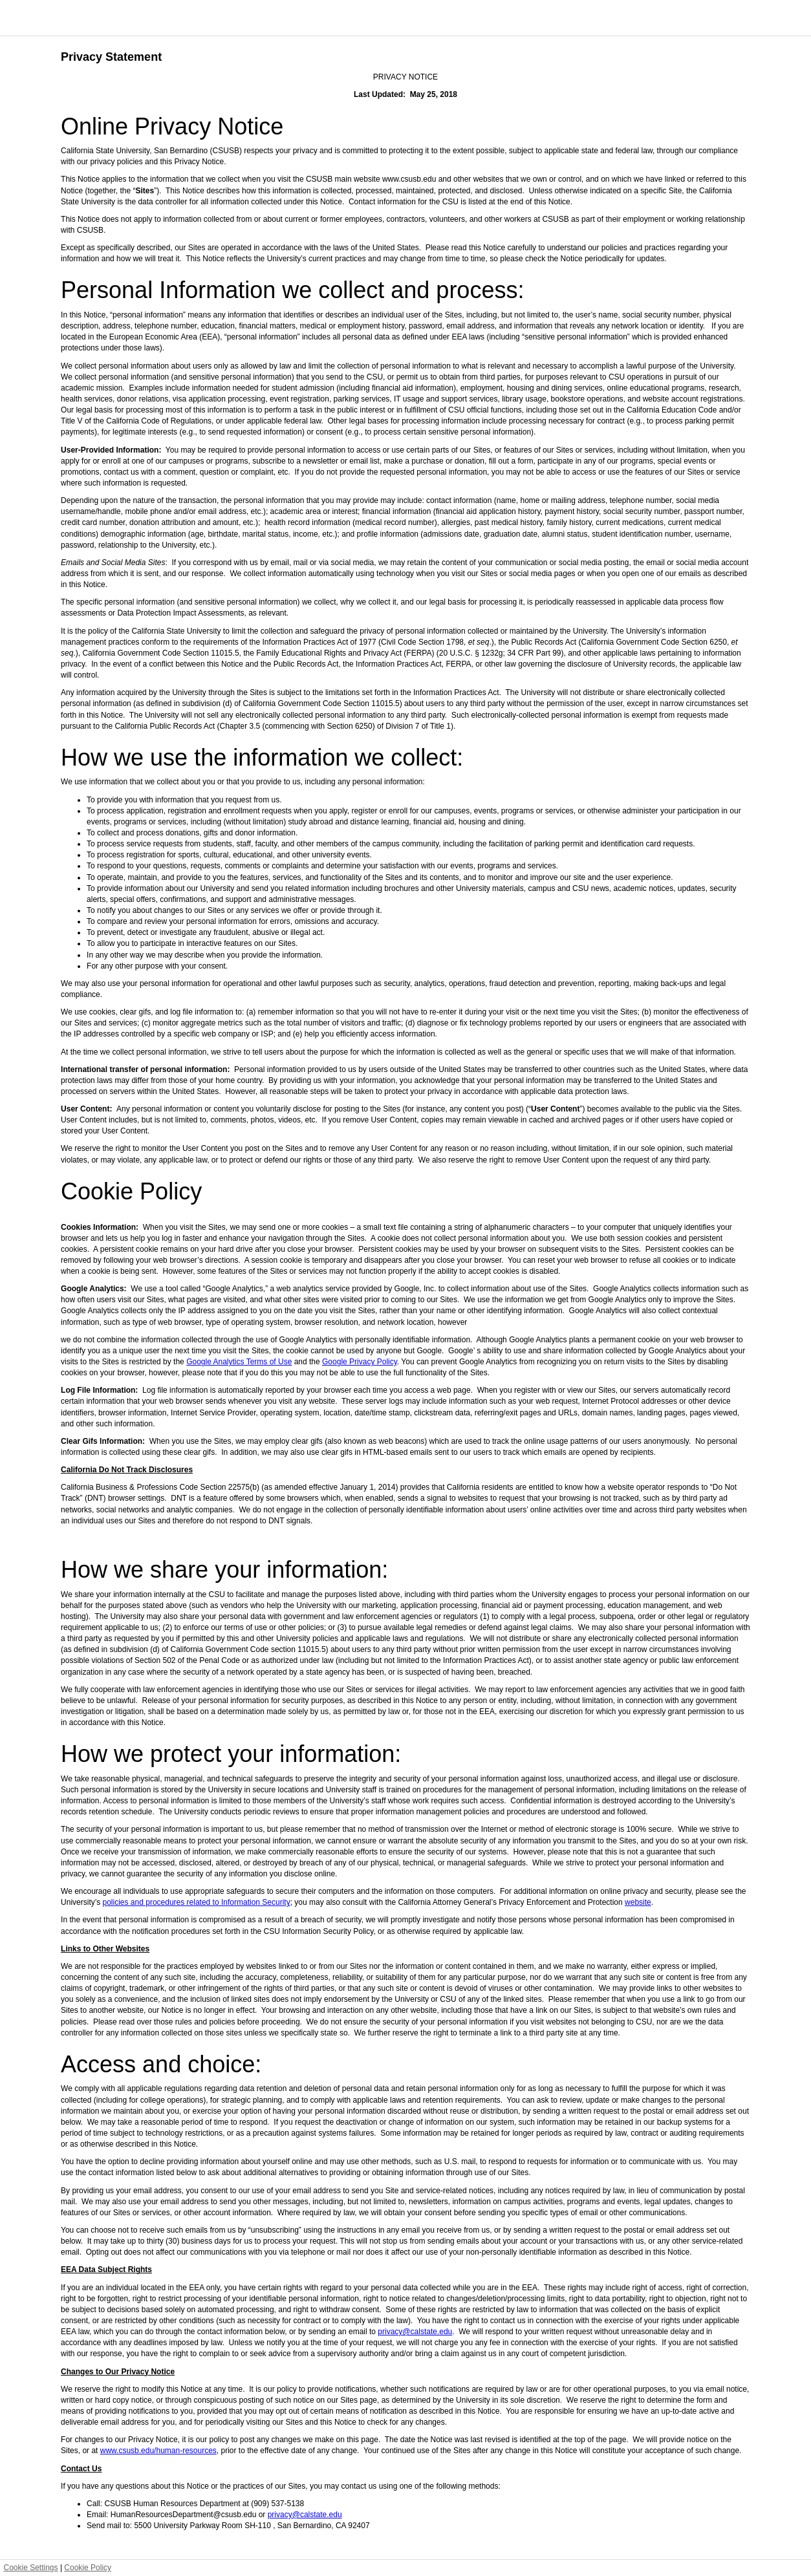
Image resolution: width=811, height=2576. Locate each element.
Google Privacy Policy (359, 1361)
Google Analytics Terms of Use (239, 1361)
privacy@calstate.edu (415, 2331)
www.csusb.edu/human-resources (158, 2450)
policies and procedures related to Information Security (196, 1902)
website (638, 1902)
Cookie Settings (31, 2567)
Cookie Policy (87, 2567)
